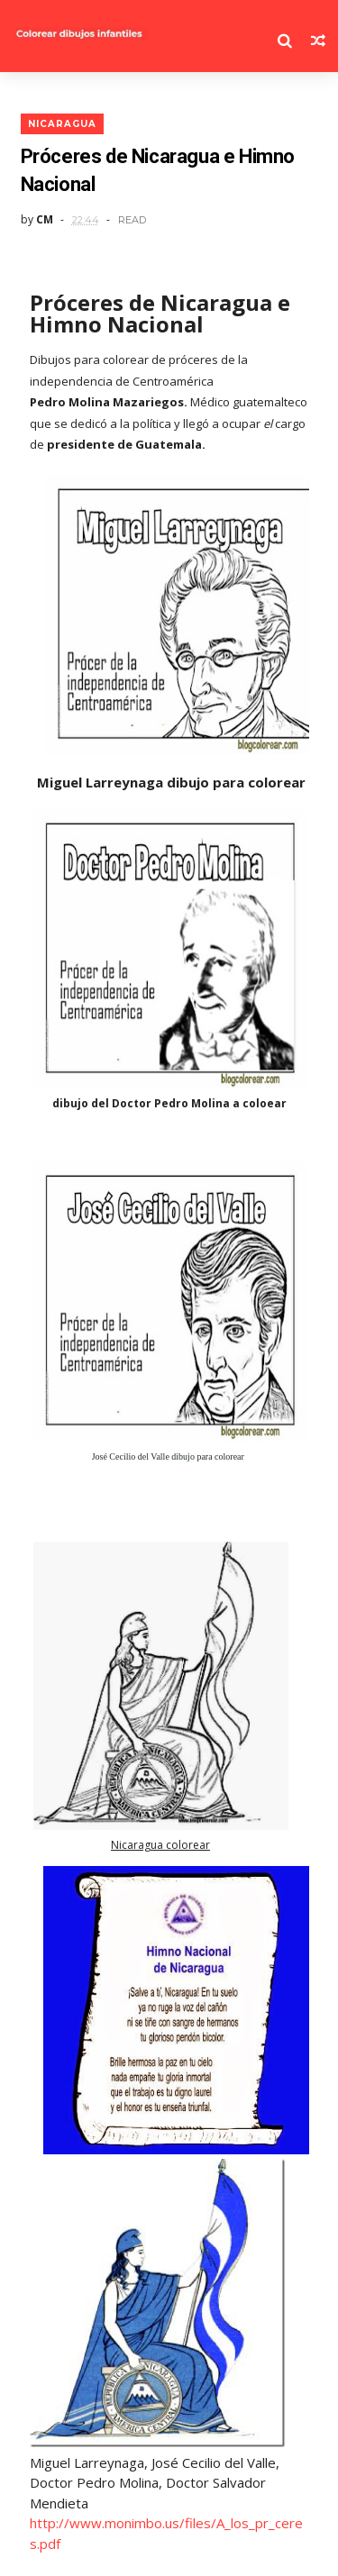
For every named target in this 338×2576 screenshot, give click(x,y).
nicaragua (62, 124)
